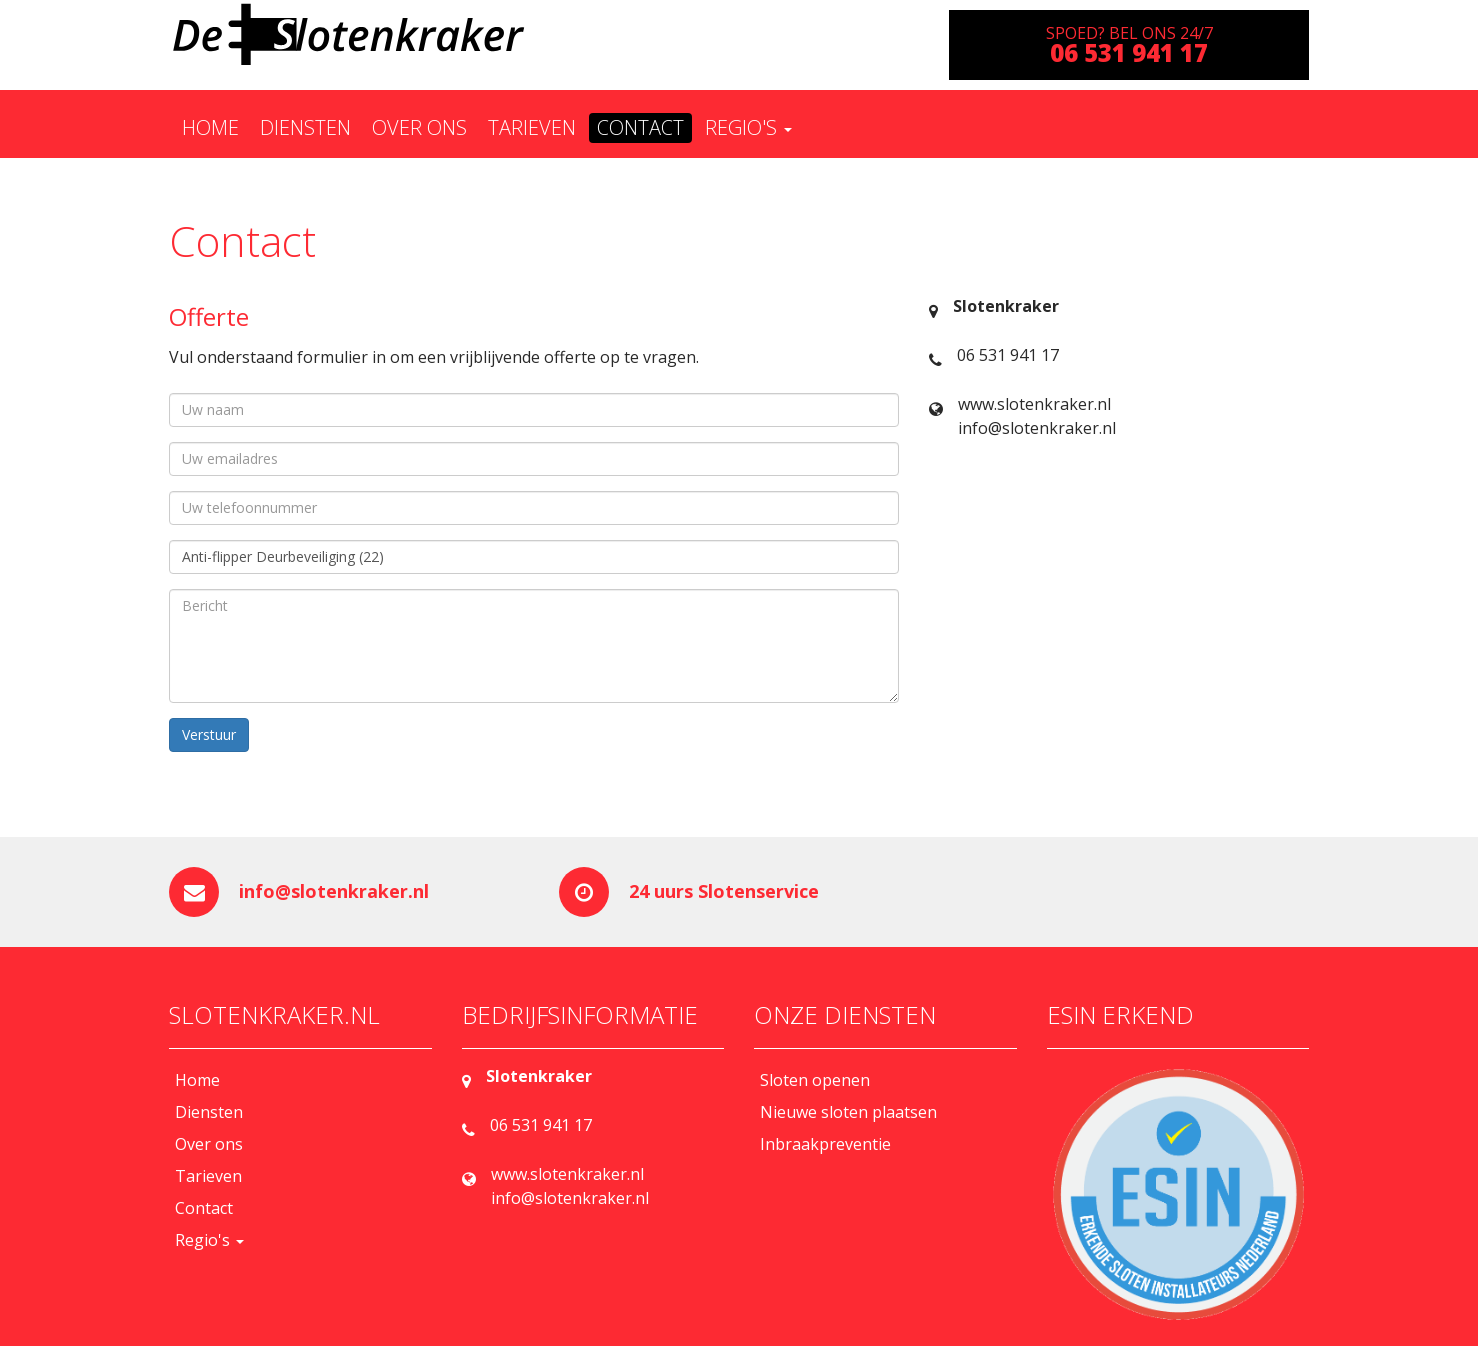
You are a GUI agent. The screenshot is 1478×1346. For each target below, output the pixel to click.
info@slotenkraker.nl (334, 891)
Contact (640, 127)
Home (210, 127)
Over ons (419, 127)
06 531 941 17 (1008, 355)
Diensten (305, 127)
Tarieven (532, 127)
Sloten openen (815, 1080)
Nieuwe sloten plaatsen (848, 1112)
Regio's (748, 127)
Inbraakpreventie (825, 1144)
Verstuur (209, 734)
